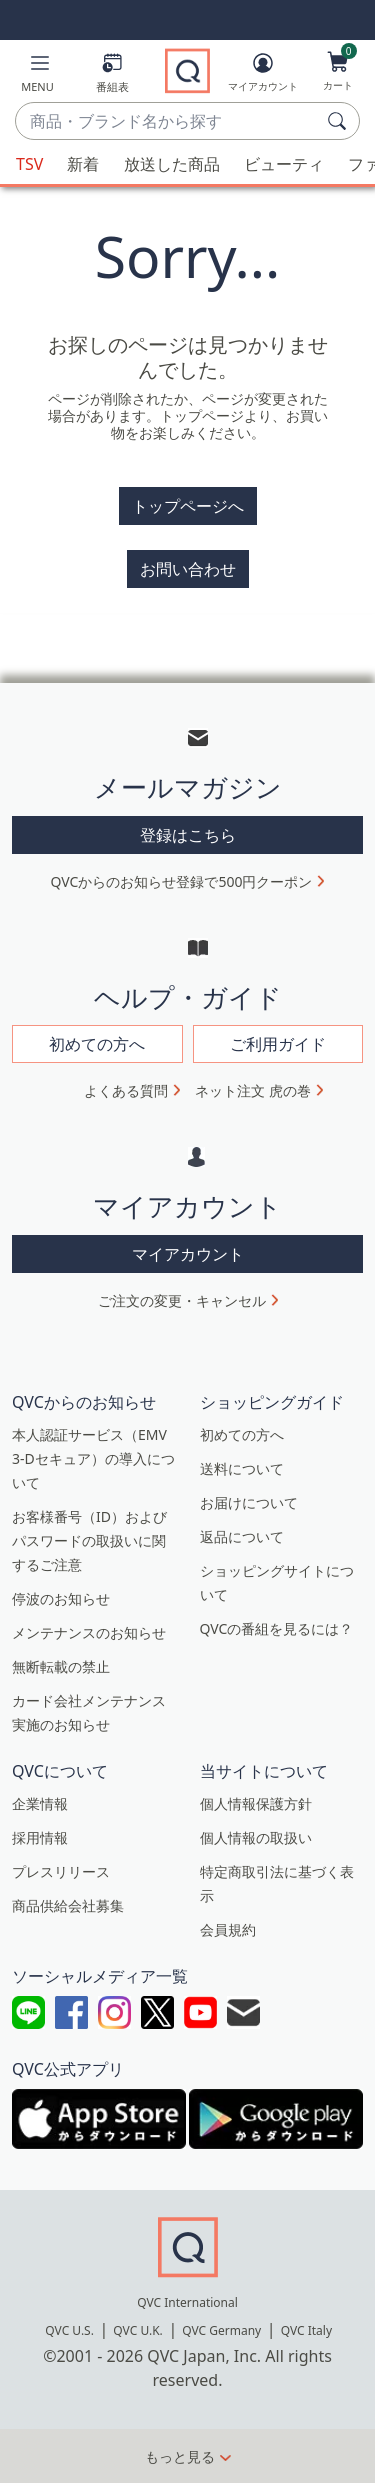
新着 (83, 164)
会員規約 (228, 1929)
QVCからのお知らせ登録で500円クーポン (182, 881)
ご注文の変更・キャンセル (182, 1300)
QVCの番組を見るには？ (277, 1628)
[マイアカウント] (263, 76)
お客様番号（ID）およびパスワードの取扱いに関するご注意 (89, 1540)
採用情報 (40, 1837)
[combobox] (167, 122)
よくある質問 (126, 1090)
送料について (242, 1468)
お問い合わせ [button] (188, 569)
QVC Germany (221, 2330)
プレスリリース (61, 1871)
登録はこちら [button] (188, 835)
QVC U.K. (137, 2330)
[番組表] (112, 76)
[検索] (340, 121)
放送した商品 (172, 164)
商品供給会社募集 (68, 1905)
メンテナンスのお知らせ (89, 1632)
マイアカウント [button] (188, 1254)
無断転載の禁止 (61, 1666)
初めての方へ (242, 1434)
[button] (37, 76)
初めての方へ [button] (97, 1044)
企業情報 (40, 1803)
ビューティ (284, 164)
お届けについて (249, 1502)
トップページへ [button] (188, 506)
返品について (242, 1536)
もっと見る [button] (180, 2456)
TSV (29, 164)
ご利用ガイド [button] (278, 1044)
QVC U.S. (69, 2330)
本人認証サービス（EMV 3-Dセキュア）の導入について (93, 1458)
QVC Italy (306, 2330)
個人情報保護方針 (256, 1803)
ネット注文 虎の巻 (253, 1090)
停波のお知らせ (61, 1598)
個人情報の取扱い (256, 1837)
